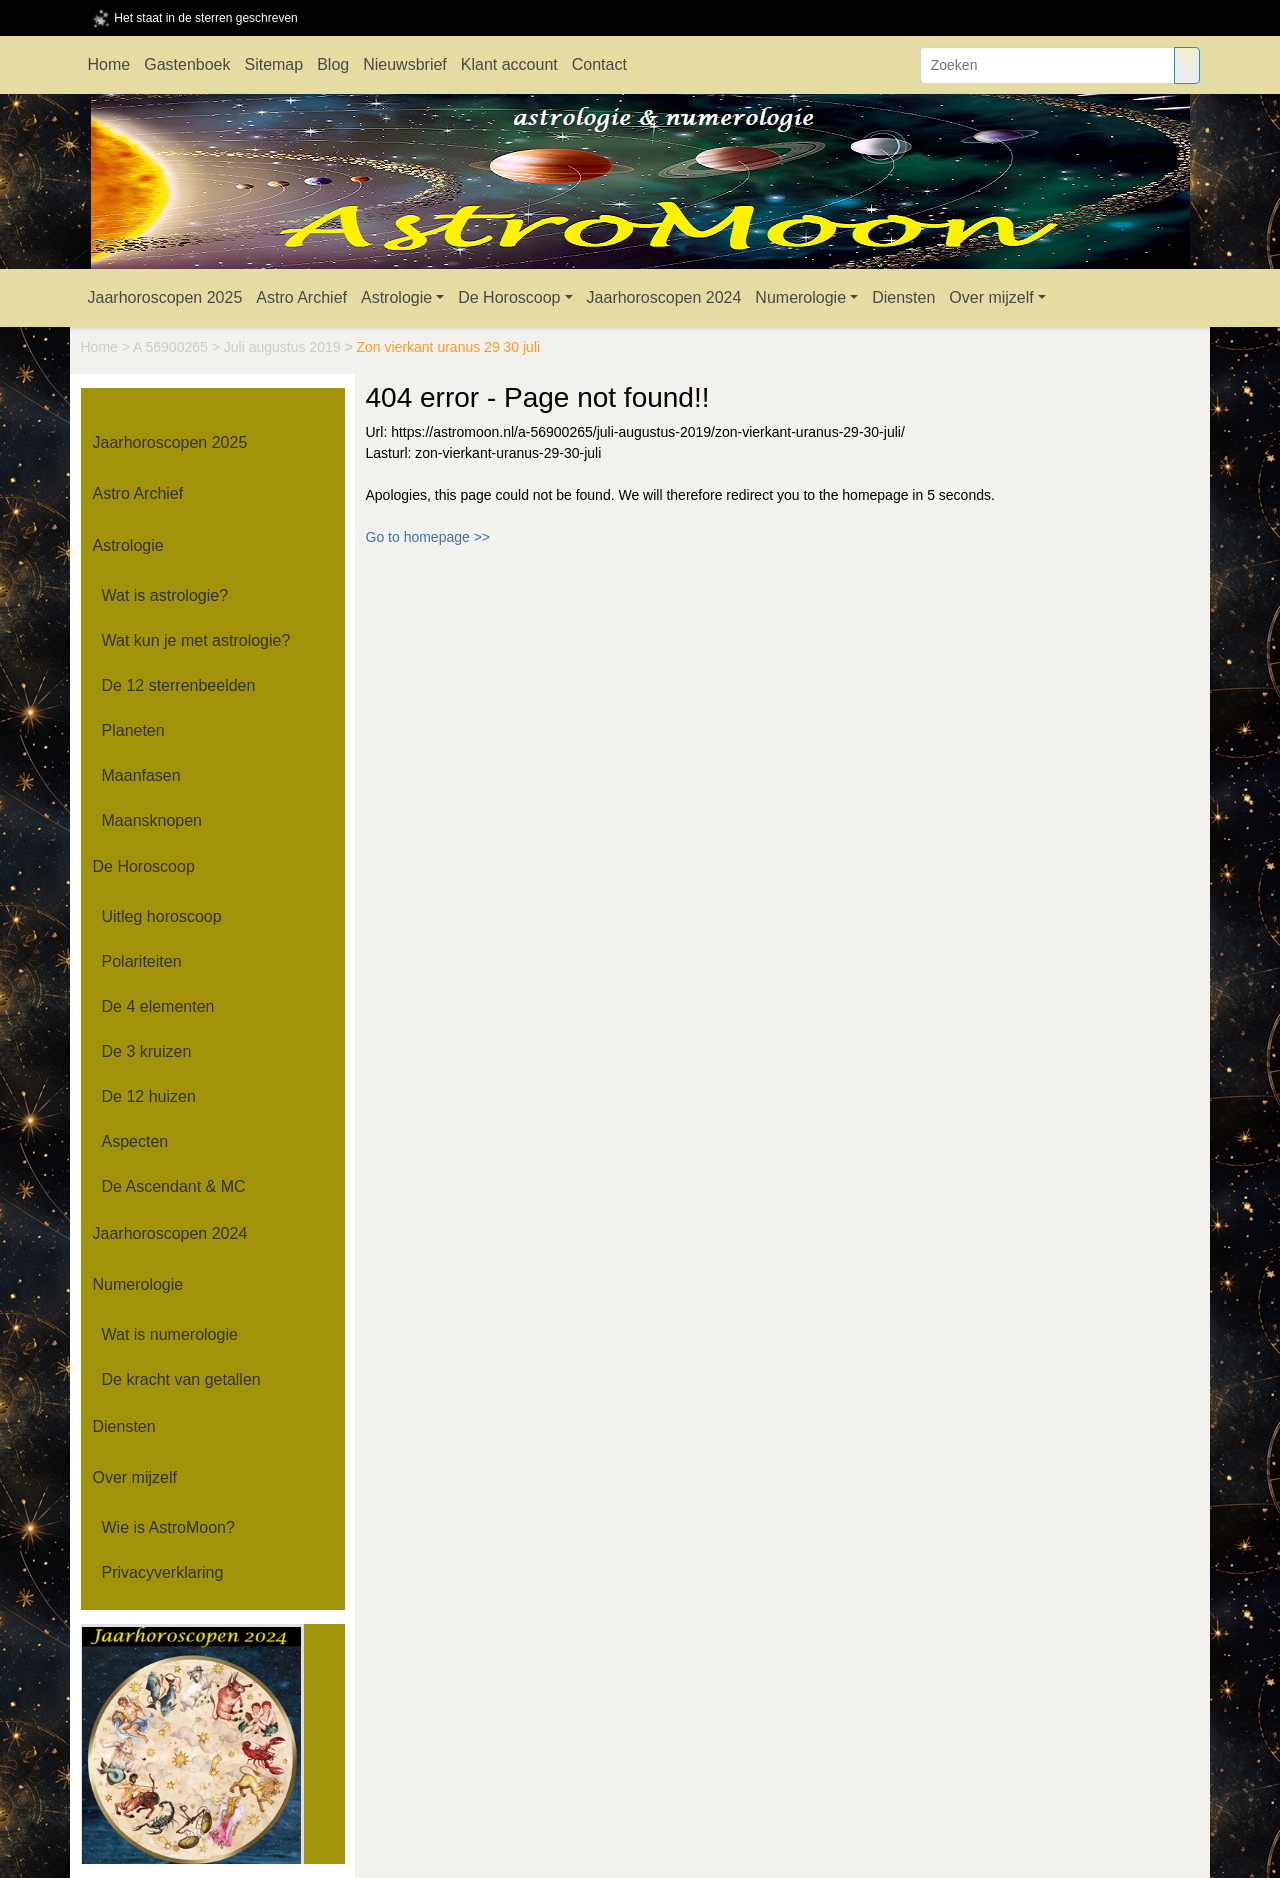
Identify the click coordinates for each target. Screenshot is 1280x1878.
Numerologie (800, 297)
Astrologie (396, 297)
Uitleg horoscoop (162, 916)
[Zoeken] (1047, 65)
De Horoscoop (509, 297)
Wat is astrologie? (165, 595)
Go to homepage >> (428, 537)
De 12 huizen (149, 1096)
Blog (333, 64)
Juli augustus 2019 (284, 347)
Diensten (903, 297)
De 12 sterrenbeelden (179, 685)
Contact (599, 64)
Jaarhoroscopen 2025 (165, 297)
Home (109, 64)
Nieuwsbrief (405, 64)
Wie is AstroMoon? (168, 1527)
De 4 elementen (158, 1006)
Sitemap (273, 64)
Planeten (133, 730)
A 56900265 (172, 347)
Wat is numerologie (170, 1334)
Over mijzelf (991, 297)
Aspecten (135, 1141)
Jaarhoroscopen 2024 (664, 297)
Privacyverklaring (163, 1572)
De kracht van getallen (181, 1379)
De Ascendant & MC (174, 1186)
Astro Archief (301, 297)
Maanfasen (141, 775)
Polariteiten (142, 961)
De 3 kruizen (147, 1051)
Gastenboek (187, 64)
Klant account (509, 64)
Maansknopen (152, 820)
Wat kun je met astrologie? (196, 640)
